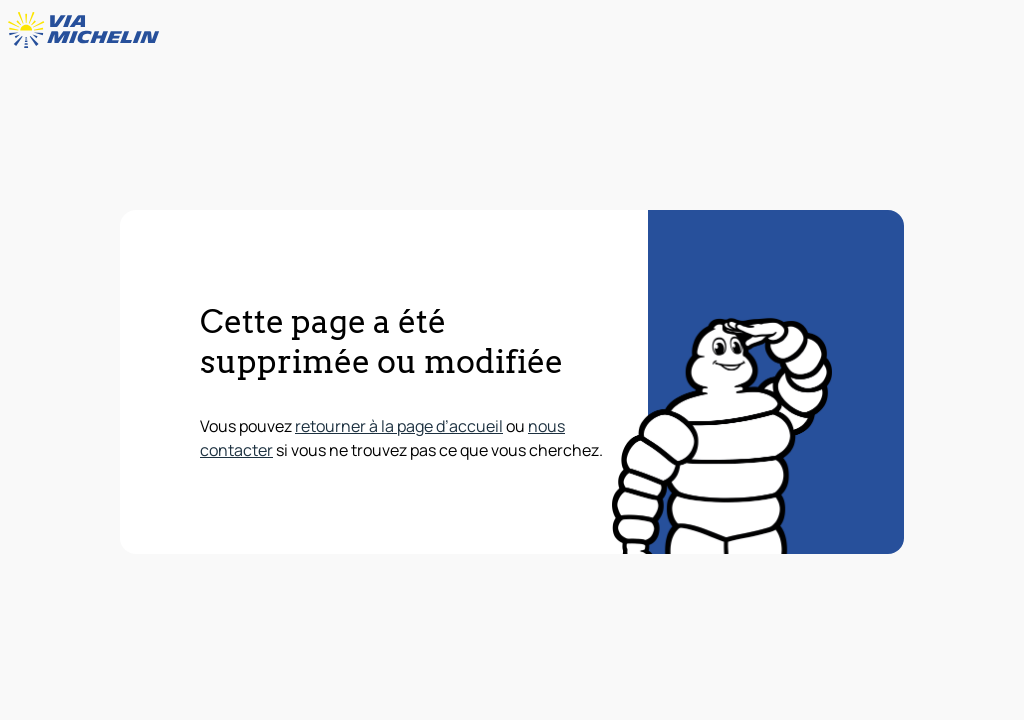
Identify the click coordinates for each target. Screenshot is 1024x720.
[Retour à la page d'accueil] (88, 30)
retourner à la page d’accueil (399, 426)
